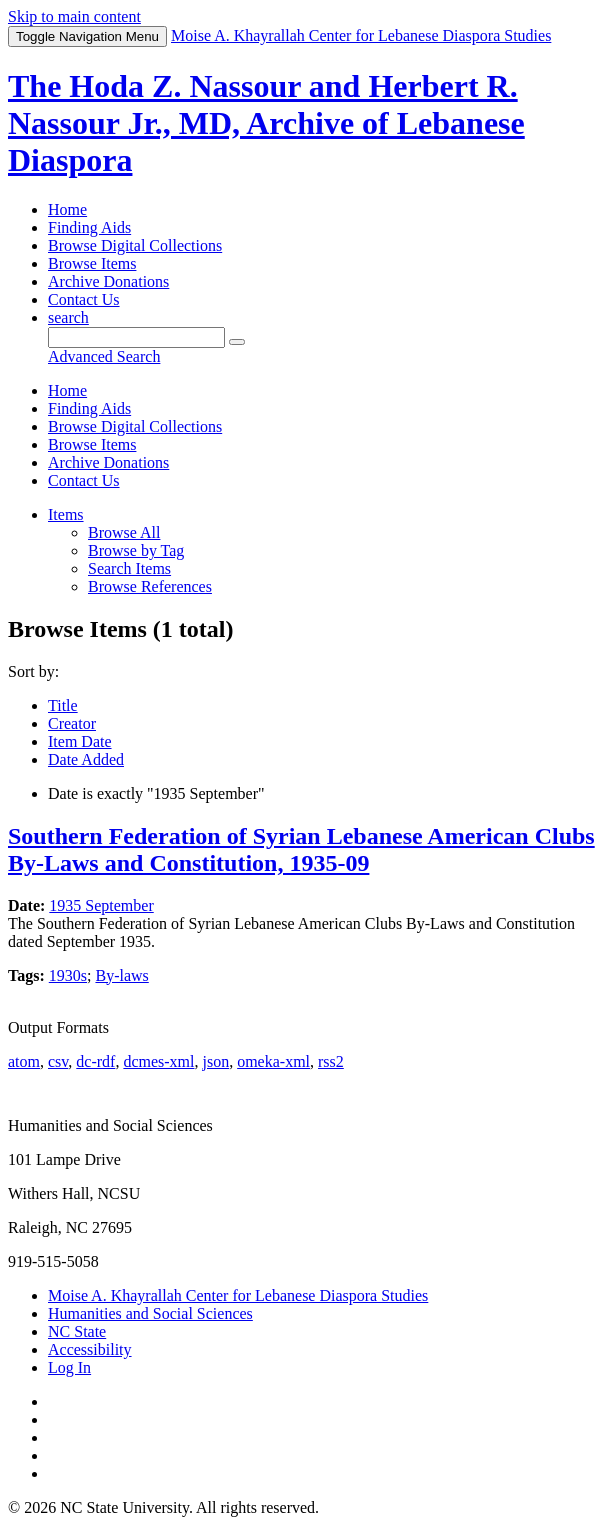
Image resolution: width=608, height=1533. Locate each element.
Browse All (124, 532)
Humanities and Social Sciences (150, 1313)
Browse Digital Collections (135, 245)
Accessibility (90, 1349)
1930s (68, 975)
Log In (69, 1367)
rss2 (331, 1061)
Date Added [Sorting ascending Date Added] (86, 759)
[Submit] (237, 342)
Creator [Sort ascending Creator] (72, 723)
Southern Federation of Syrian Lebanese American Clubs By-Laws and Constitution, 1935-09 (301, 849)
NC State (77, 1331)
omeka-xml (273, 1061)
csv (58, 1061)
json (215, 1061)
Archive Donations (108, 281)
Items (66, 514)
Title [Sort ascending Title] (63, 705)
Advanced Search (104, 356)
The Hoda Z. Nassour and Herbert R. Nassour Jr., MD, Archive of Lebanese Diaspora (266, 123)
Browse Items (92, 263)
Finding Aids (89, 227)
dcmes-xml (158, 1061)
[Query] (136, 337)
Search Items (129, 568)
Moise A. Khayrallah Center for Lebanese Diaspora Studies (238, 1295)
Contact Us (84, 299)
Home (67, 209)
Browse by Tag (136, 550)
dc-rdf (95, 1061)
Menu (87, 36)
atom (24, 1061)
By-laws (121, 975)
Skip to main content (74, 16)
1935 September (101, 905)
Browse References (150, 586)
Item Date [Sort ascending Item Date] (80, 741)
